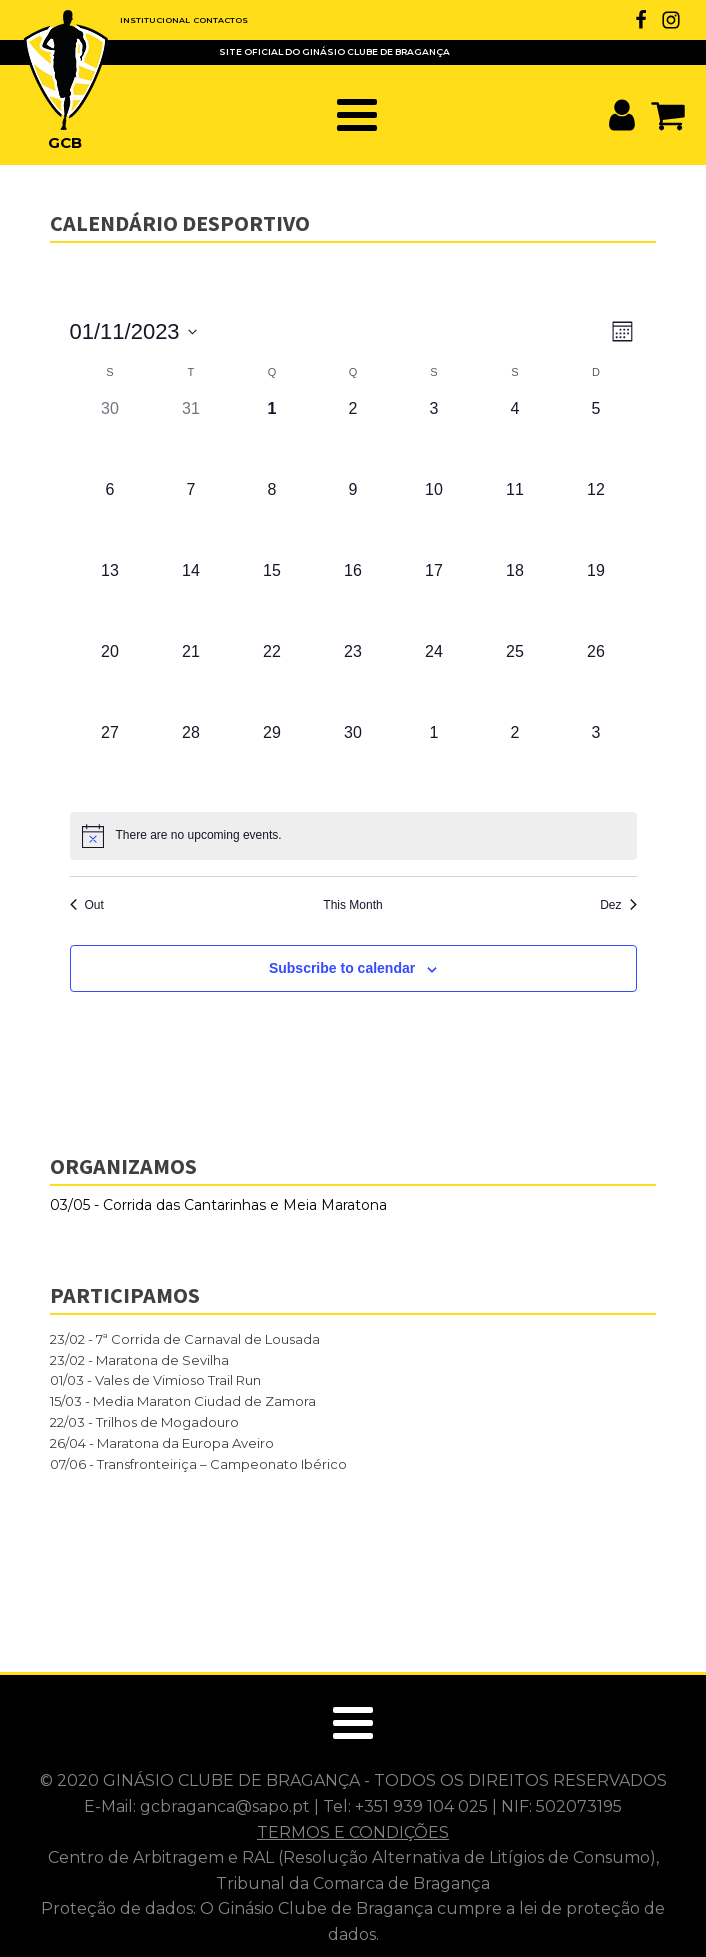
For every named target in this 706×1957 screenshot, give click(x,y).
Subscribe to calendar (342, 968)
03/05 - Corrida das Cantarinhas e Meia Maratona (218, 1205)
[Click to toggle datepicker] (133, 331)
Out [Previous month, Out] (87, 905)
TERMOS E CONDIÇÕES (353, 1832)
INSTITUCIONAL (155, 20)
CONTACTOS (220, 20)
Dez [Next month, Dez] (618, 905)
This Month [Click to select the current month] (352, 905)
